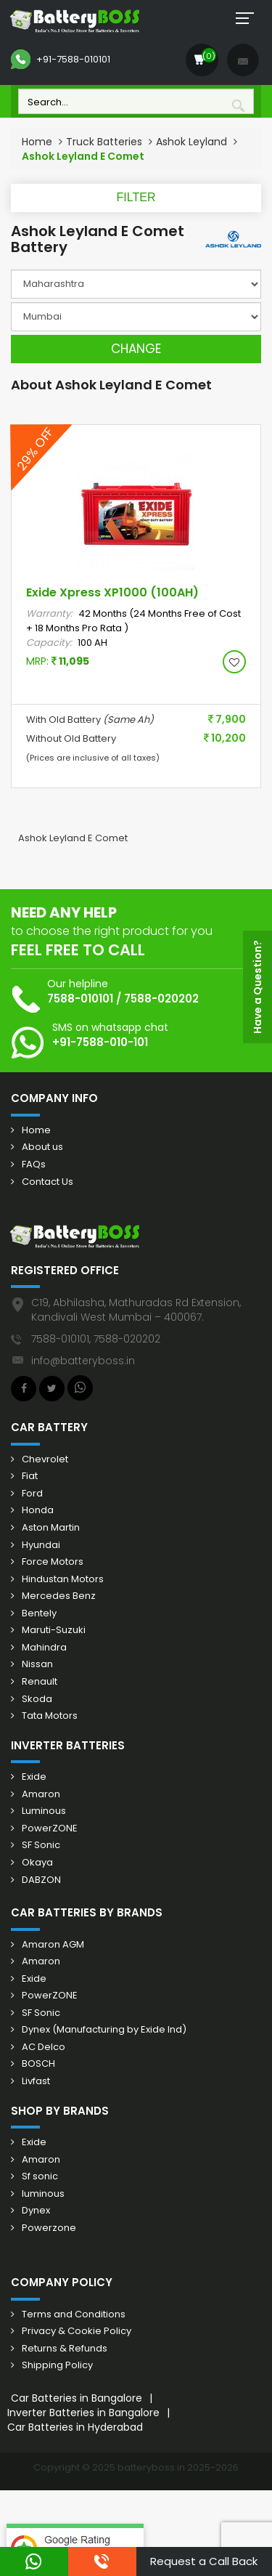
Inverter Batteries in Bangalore (83, 2412)
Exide (34, 1776)
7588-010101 (80, 998)
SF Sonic (41, 1845)
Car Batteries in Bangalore (76, 2398)
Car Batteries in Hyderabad (75, 2427)
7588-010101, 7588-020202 (95, 1339)
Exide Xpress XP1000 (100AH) (112, 592)
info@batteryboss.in (83, 1360)
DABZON (41, 1880)
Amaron (41, 1794)
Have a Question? (257, 987)
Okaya (37, 1862)
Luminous (44, 1811)
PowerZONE (50, 1828)
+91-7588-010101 (60, 59)
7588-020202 (161, 998)
